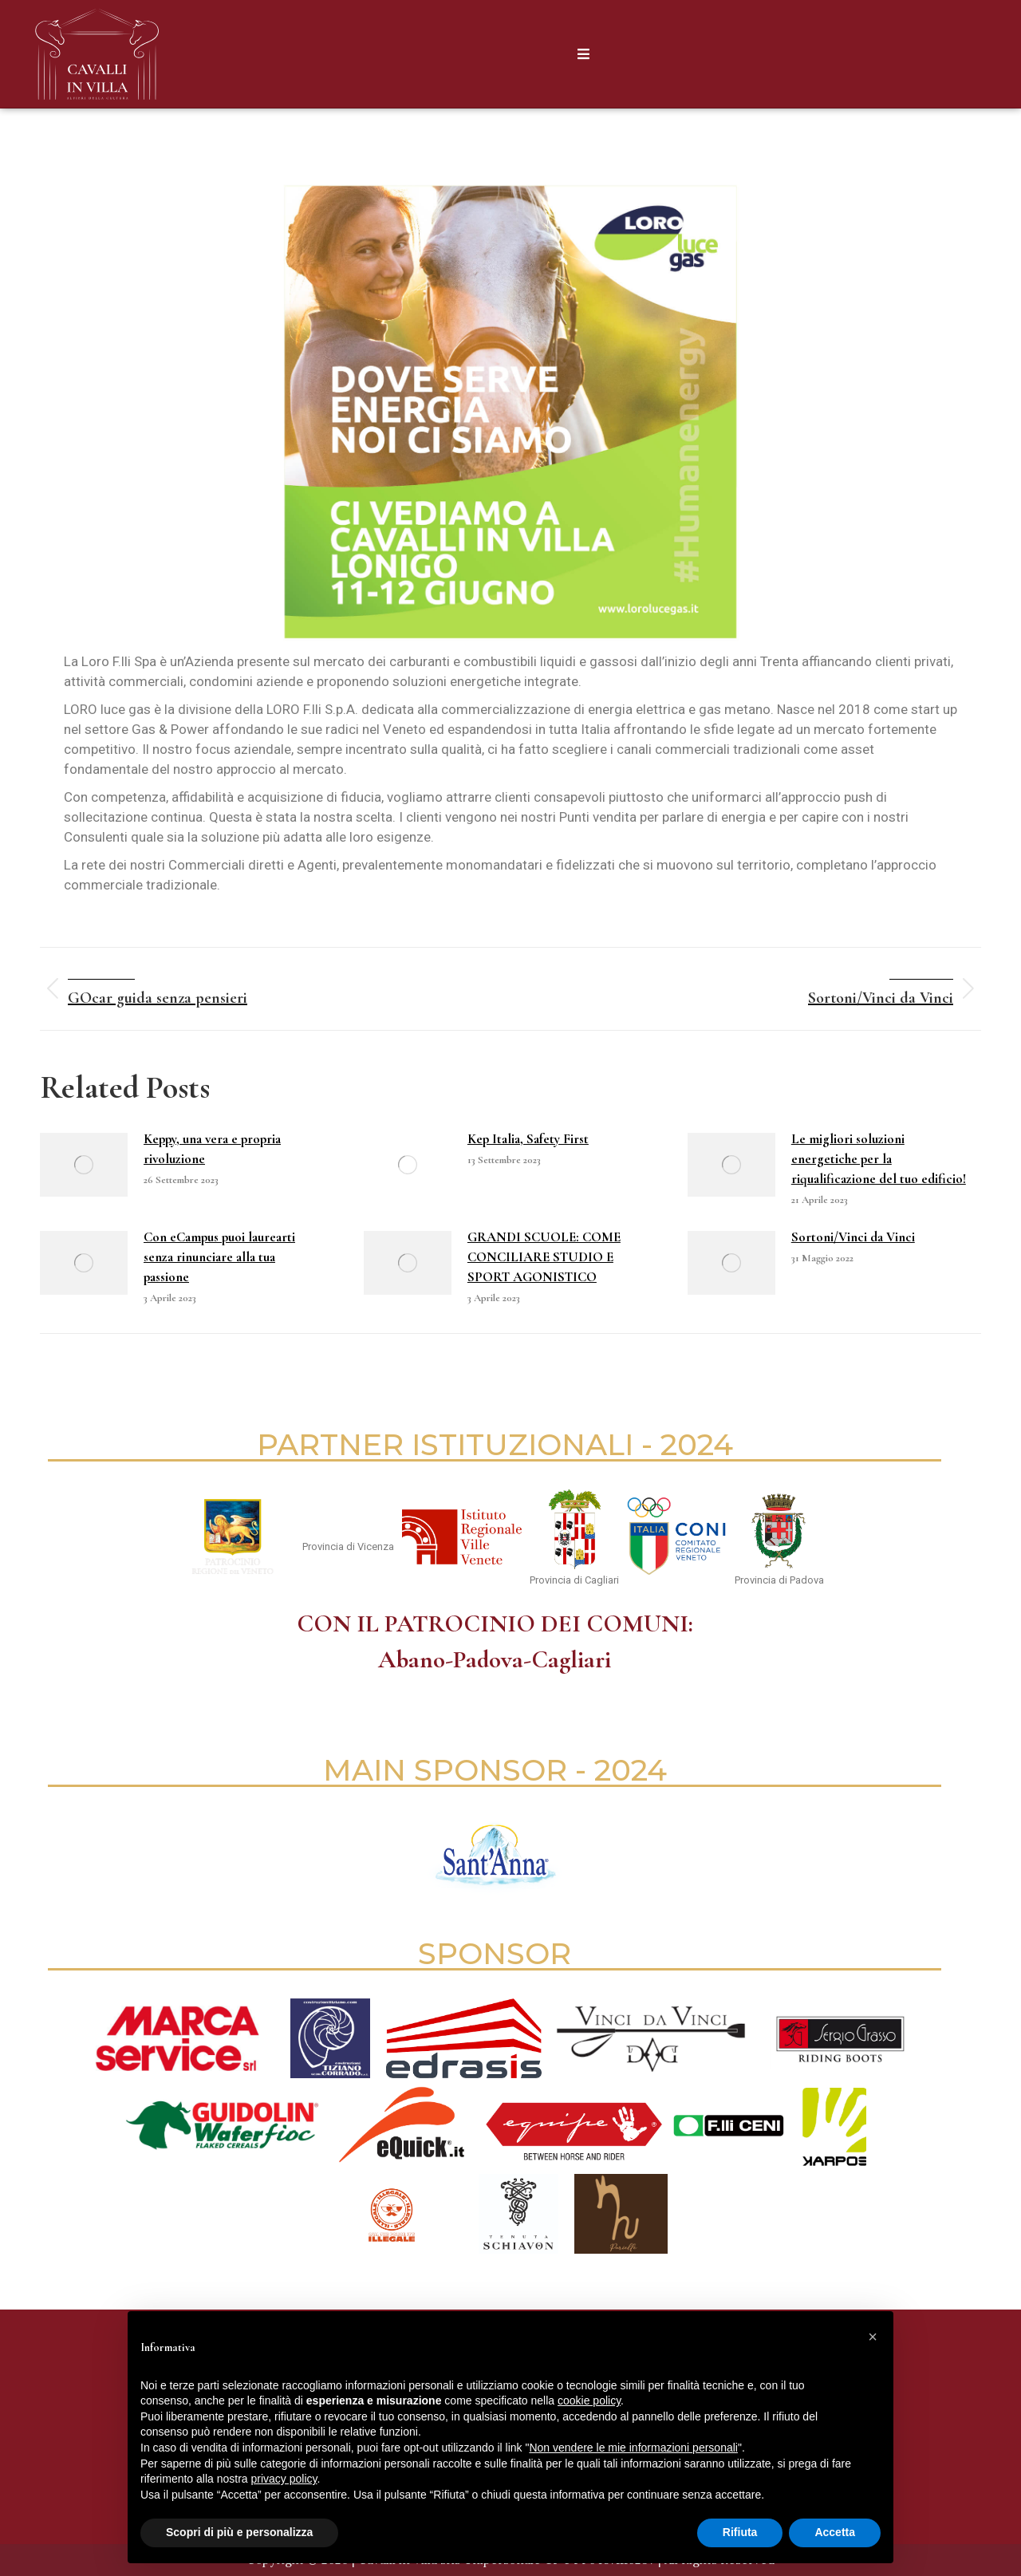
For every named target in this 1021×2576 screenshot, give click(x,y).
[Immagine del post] (84, 1165)
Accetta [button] (834, 2532)
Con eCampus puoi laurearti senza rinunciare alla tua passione (219, 1257)
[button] (872, 2336)
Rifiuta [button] (740, 2532)
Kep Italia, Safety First (528, 1138)
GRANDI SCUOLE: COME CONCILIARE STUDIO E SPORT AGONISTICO (544, 1257)
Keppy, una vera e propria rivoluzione (212, 1148)
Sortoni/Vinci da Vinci (853, 1237)
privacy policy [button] (284, 2478)
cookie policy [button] (589, 2400)
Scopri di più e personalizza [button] (239, 2532)
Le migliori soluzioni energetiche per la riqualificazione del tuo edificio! (878, 1158)
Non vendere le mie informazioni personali (633, 2447)
